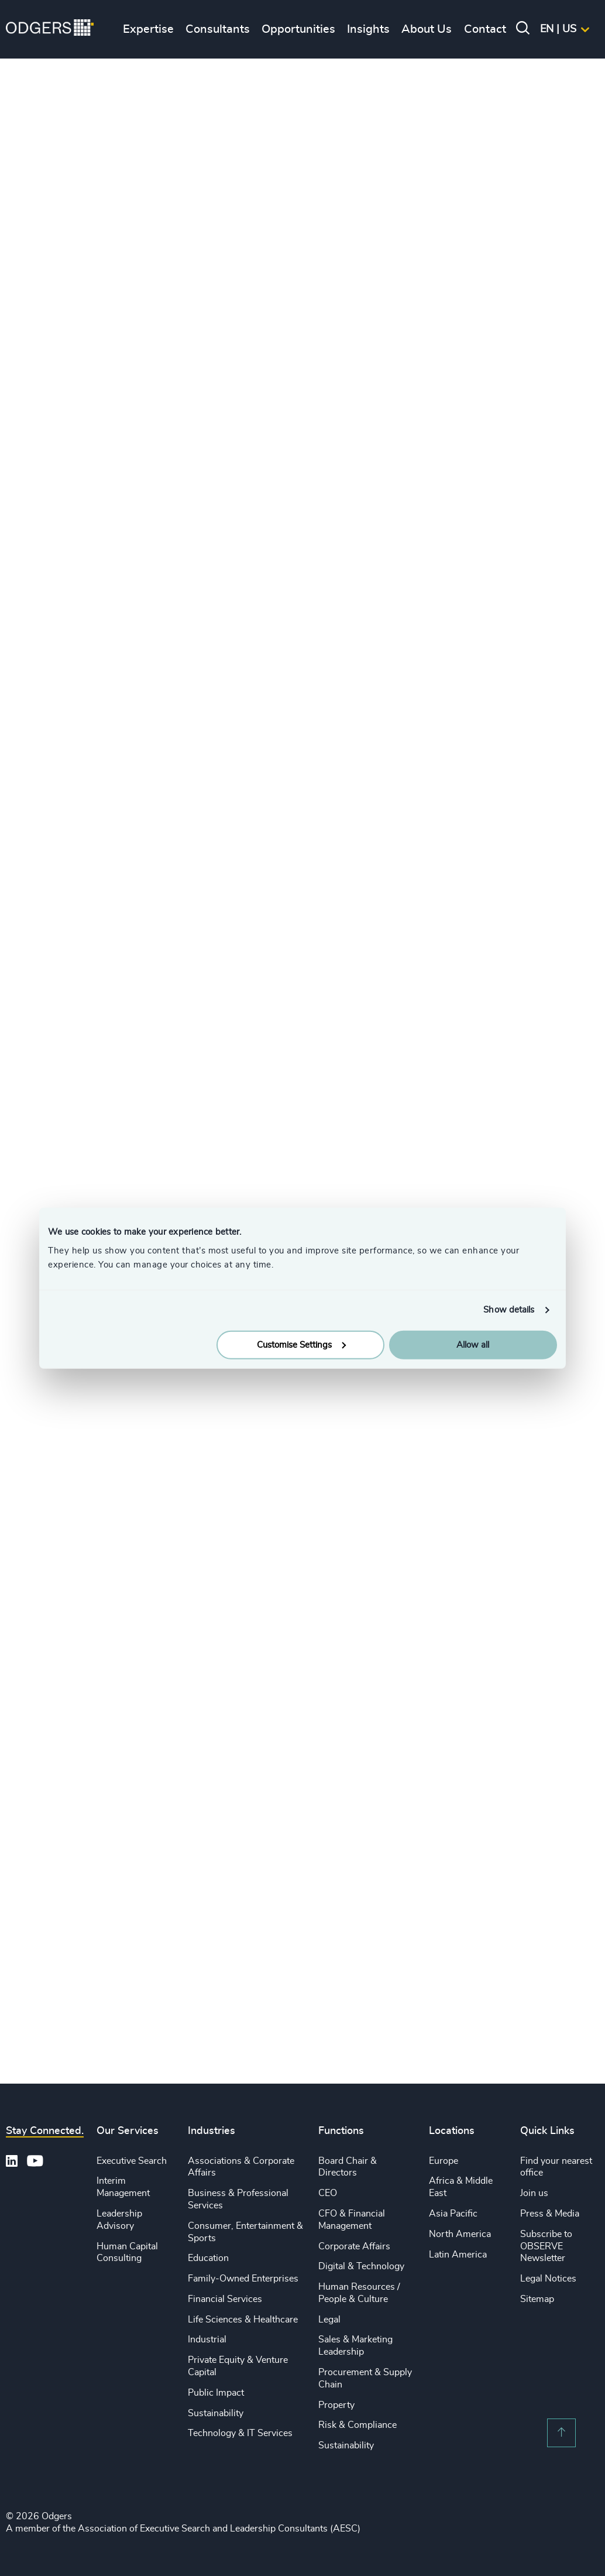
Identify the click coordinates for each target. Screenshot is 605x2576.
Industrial (207, 2339)
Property (336, 2405)
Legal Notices (548, 2278)
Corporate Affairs (354, 2246)
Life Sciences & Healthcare (243, 2319)
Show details (508, 1310)
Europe (443, 2161)
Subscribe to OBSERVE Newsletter (546, 2246)
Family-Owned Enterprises (243, 2278)
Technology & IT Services (240, 2433)
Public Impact (216, 2392)
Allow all (472, 1344)
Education (208, 2258)
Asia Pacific (453, 2213)
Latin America (458, 2254)
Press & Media (549, 2213)
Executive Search (132, 2161)
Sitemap (537, 2299)
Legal (329, 2319)
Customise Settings (301, 1344)
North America (460, 2234)
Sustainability (215, 2413)
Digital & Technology (361, 2266)
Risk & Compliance (357, 2425)
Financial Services (225, 2299)
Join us (534, 2193)
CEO (327, 2193)
